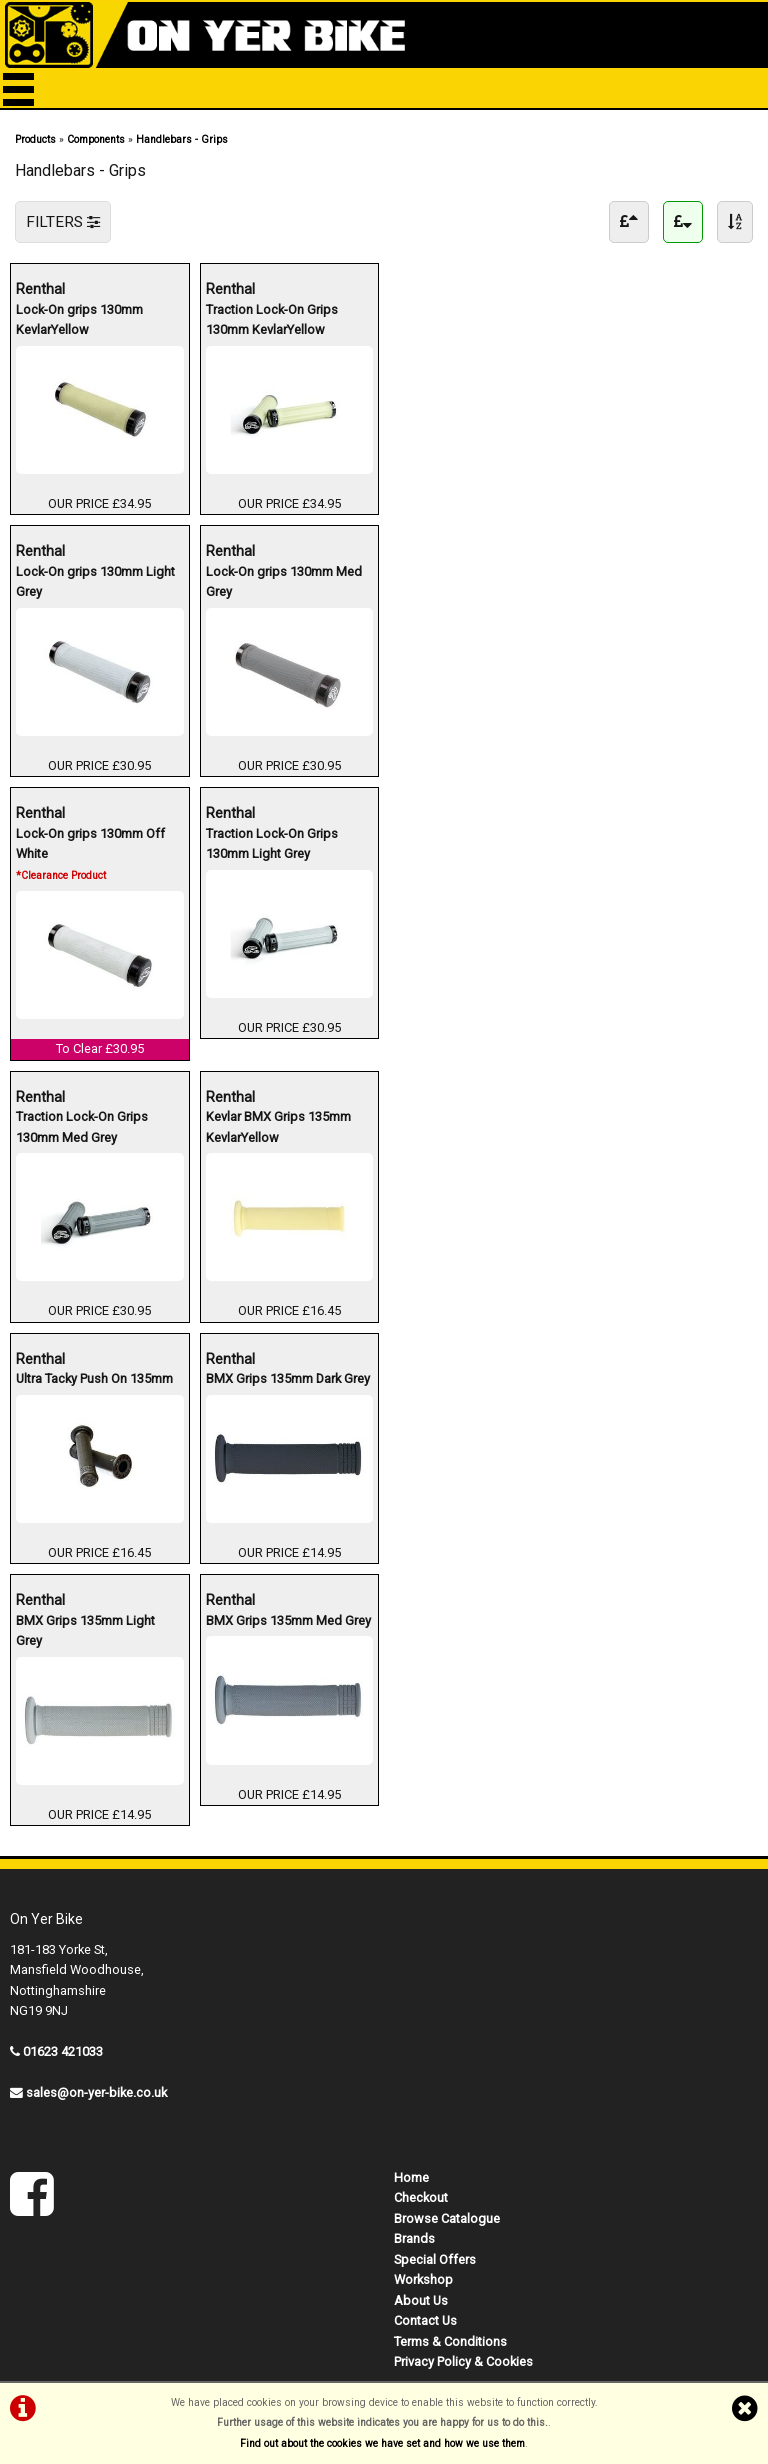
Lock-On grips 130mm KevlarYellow (79, 318)
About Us (421, 2300)
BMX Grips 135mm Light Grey (85, 1629)
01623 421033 (63, 2051)
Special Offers (435, 2259)
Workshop (423, 2279)
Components (96, 139)
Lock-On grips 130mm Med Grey (284, 580)
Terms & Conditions (450, 2341)
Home (411, 2177)
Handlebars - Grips (182, 139)
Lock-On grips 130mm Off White (90, 853)
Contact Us (425, 2320)
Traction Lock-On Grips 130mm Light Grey (272, 842)
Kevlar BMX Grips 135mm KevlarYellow (278, 1125)
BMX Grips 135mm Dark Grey (288, 1377)
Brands (414, 2238)
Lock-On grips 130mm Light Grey (95, 580)
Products (35, 139)
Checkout (421, 2197)
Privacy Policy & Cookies (463, 2361)
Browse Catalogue (447, 2218)
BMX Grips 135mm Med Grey (288, 1619)
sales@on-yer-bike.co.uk (96, 2092)
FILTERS (63, 222)
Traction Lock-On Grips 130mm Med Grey (82, 1125)
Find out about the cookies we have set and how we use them (382, 2443)
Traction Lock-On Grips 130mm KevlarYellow (272, 318)
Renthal (100, 288)
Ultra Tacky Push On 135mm (94, 1377)
